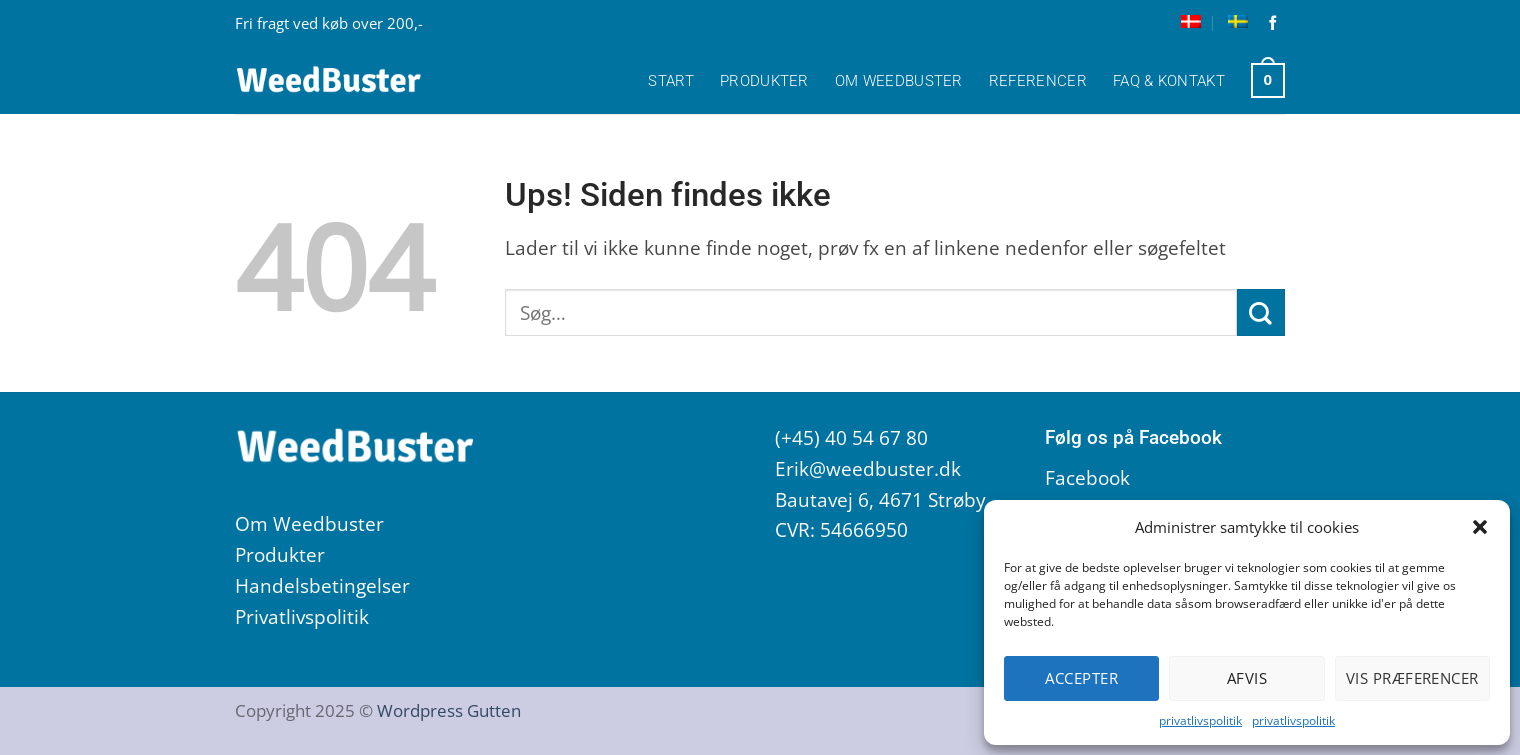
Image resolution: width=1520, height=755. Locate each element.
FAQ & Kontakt (1169, 81)
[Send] (1261, 312)
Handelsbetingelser (322, 585)
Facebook (1087, 477)
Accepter (1081, 678)
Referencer (1038, 81)
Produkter (764, 81)
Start (671, 81)
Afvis (1247, 678)
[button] (1480, 527)
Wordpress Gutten (449, 710)
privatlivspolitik (1200, 720)
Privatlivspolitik (302, 616)
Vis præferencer (1412, 678)
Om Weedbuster (899, 81)
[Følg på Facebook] (1273, 24)
